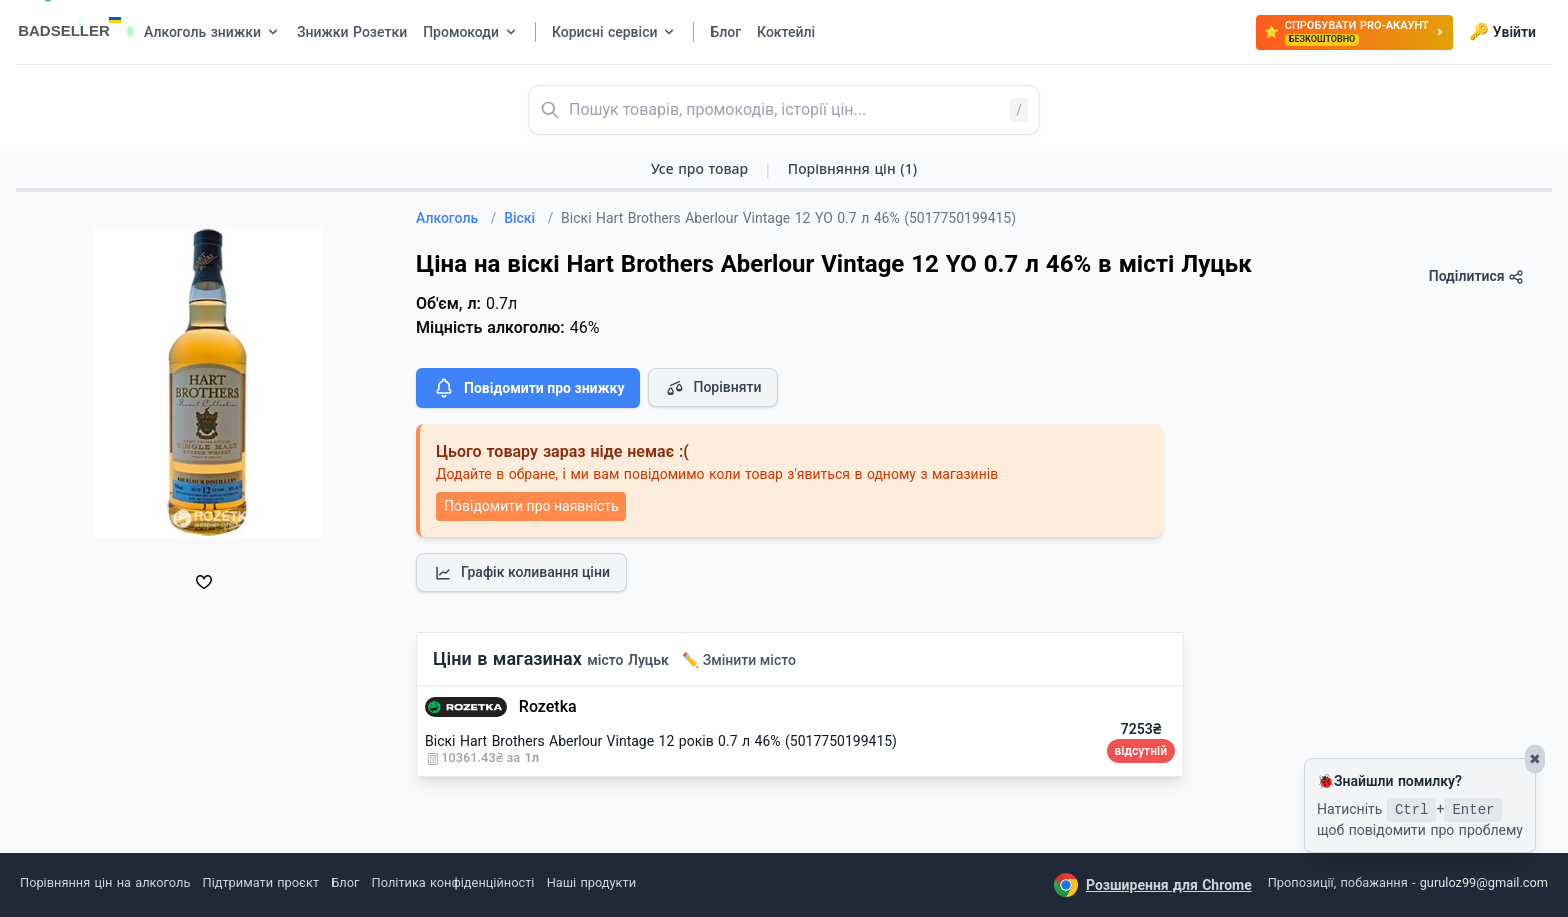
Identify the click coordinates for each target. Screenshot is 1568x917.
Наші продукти (591, 882)
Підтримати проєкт (261, 882)
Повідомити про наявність (531, 506)
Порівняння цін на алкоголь (105, 882)
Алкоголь (456, 218)
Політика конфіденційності (453, 882)
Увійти (1502, 32)
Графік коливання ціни (521, 573)
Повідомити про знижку (528, 388)
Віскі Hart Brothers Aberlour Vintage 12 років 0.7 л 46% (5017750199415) (661, 741)
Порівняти (713, 388)
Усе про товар (699, 168)
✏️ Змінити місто (739, 660)
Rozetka (548, 706)
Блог (345, 882)
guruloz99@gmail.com (1484, 882)
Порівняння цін (852, 168)
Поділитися (1476, 276)
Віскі (528, 218)
